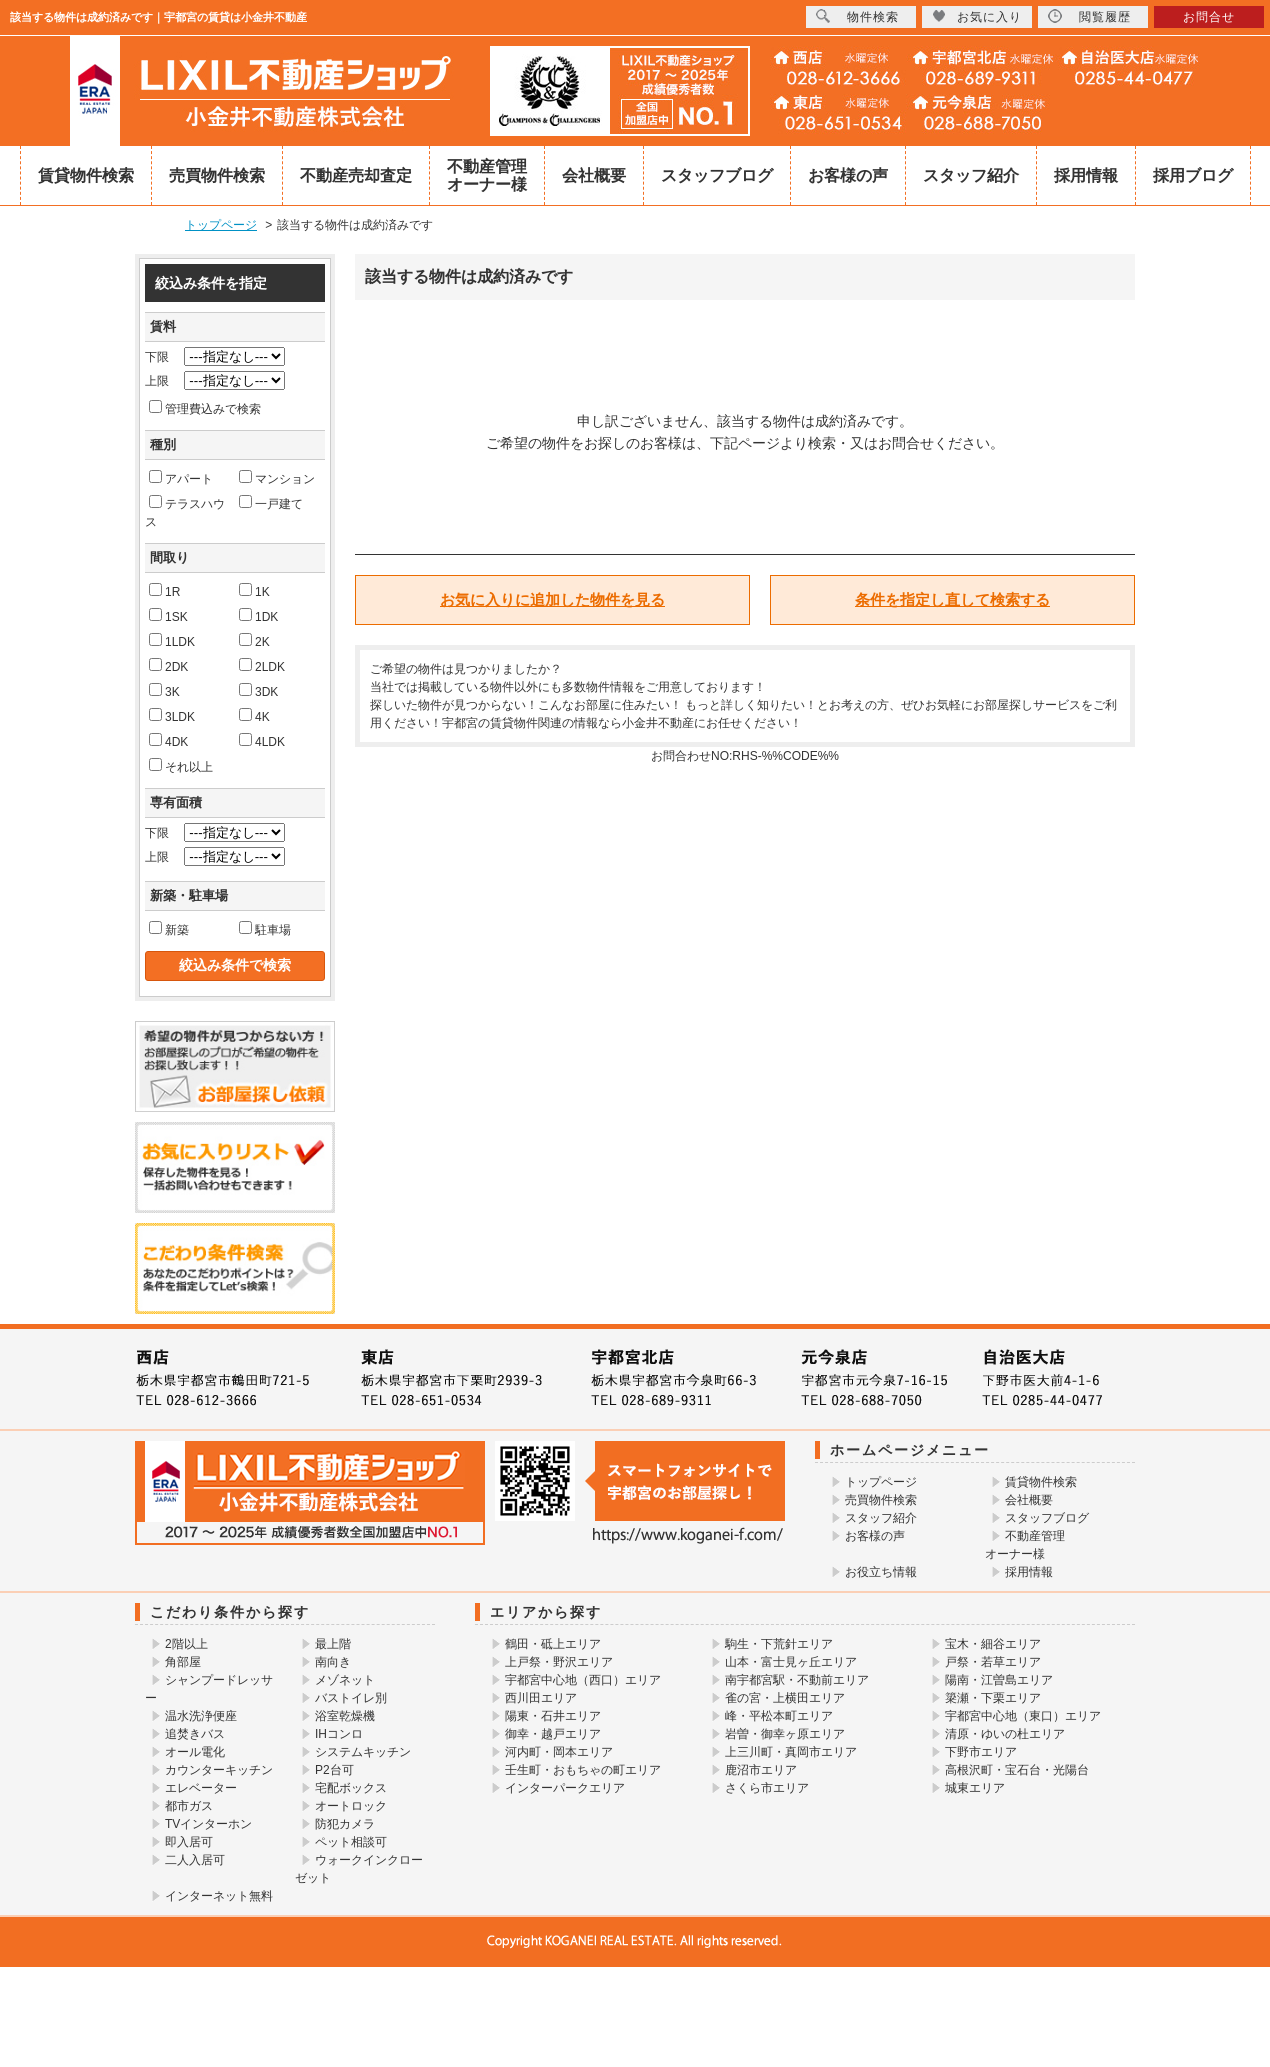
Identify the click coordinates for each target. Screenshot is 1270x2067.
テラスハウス (185, 512)
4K (254, 716)
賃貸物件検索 (86, 175)
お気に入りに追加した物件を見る (552, 599)
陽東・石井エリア (553, 1716)
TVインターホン (208, 1824)
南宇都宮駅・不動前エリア (797, 1680)
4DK (168, 741)
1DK (258, 616)
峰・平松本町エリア (779, 1716)
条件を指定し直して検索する (952, 599)
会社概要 (594, 175)
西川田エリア (541, 1698)
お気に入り (977, 16)
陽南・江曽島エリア (999, 1680)
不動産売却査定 (356, 175)
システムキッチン (363, 1752)
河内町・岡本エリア (559, 1752)
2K (254, 641)
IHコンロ (339, 1734)
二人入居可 (195, 1860)
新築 (169, 929)
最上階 (333, 1644)
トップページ (881, 1482)
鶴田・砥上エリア (553, 1644)
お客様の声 (848, 175)
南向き (333, 1662)
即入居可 (189, 1842)
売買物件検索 (217, 175)
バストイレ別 (351, 1698)
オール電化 (195, 1752)
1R (164, 591)
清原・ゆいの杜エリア (1005, 1734)
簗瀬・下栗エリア (993, 1698)
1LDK (172, 641)
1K (254, 591)
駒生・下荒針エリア (779, 1644)
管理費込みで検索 (205, 408)
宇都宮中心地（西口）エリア (583, 1680)
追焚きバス (195, 1734)
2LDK (262, 666)
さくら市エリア (767, 1788)
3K (164, 691)
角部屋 (183, 1662)
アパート (181, 478)
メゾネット (345, 1680)
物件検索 (857, 16)
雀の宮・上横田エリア (785, 1698)
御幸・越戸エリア (553, 1734)
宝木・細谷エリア (993, 1644)
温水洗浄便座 (201, 1716)
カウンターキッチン (219, 1770)
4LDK (262, 741)
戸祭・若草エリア (993, 1662)
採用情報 (1086, 175)
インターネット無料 (219, 1896)
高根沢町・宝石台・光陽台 (1017, 1770)
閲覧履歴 (1089, 16)
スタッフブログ (717, 175)
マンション (277, 478)
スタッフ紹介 (971, 175)
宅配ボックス (351, 1788)
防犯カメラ (345, 1824)
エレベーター (201, 1788)
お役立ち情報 (881, 1572)
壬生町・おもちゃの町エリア (583, 1770)
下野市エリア (981, 1752)
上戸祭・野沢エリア (559, 1662)
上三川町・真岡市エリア (791, 1752)
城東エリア (975, 1788)
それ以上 (181, 766)
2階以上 (186, 1644)
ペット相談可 (351, 1842)
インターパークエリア (565, 1788)
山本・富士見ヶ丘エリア (791, 1662)
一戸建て (271, 503)
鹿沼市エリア (761, 1770)
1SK (168, 616)
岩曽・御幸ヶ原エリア (785, 1734)
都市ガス (189, 1806)
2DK (168, 666)
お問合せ (1209, 17)
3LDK (172, 716)
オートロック (351, 1806)
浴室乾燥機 (345, 1716)
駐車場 (265, 929)
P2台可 (334, 1770)
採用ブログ (1193, 175)
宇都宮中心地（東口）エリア (1023, 1716)
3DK (258, 691)
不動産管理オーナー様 (487, 175)
